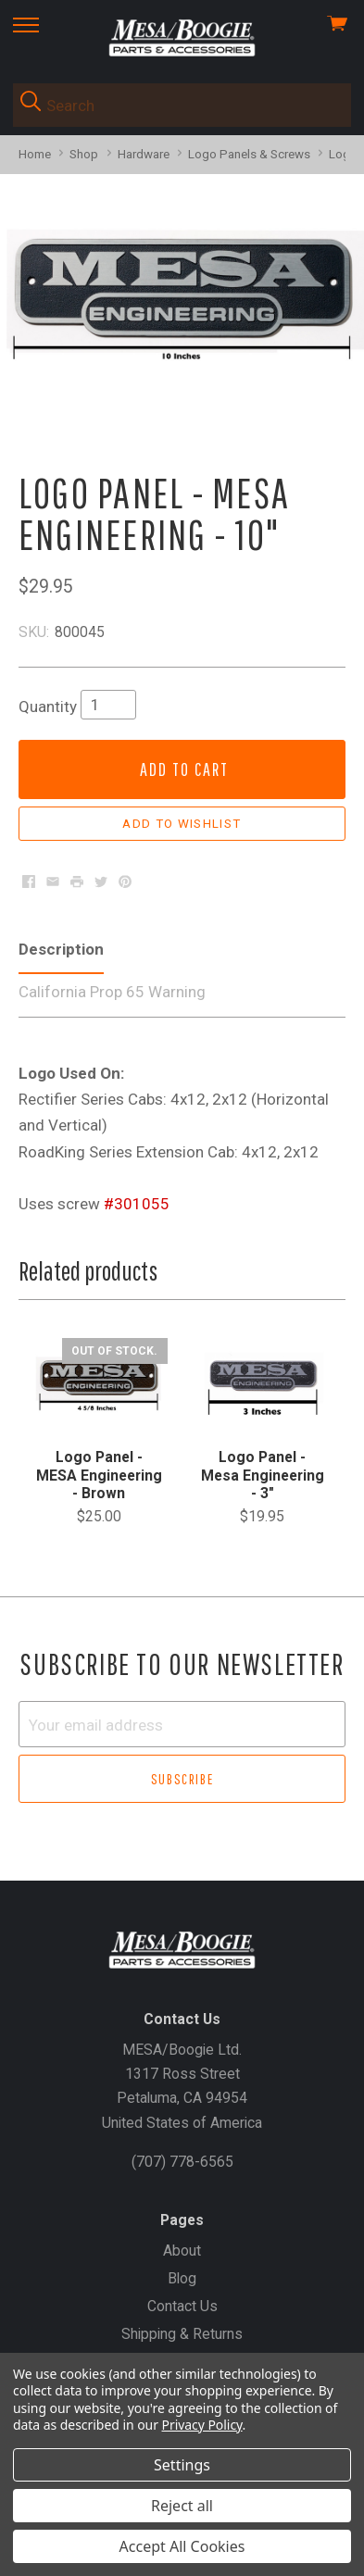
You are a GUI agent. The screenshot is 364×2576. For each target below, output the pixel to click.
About (182, 2250)
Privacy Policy (202, 2424)
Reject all (182, 2505)
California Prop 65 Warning (112, 991)
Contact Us (182, 2306)
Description (61, 949)
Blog (182, 2278)
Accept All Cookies (182, 2546)
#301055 (136, 1203)
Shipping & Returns (182, 2334)
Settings (182, 2465)
